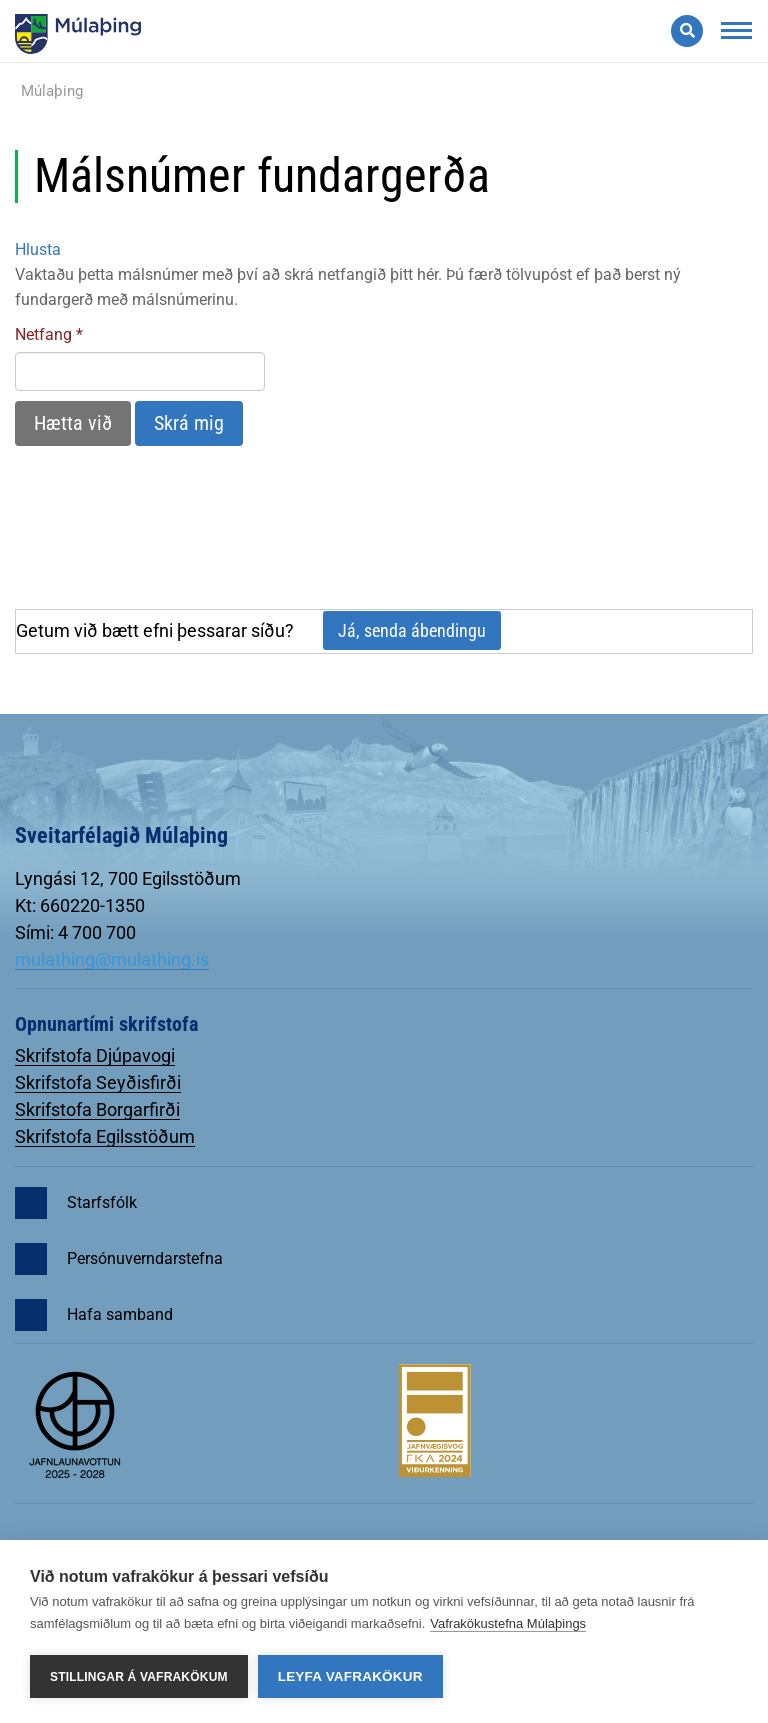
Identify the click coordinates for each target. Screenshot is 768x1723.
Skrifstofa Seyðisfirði (98, 1082)
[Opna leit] (687, 31)
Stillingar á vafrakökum (139, 1677)
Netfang (43, 334)
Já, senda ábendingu (412, 630)
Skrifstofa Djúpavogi (95, 1055)
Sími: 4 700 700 (75, 932)
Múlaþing (52, 91)
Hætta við (73, 423)
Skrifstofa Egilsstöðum (105, 1136)
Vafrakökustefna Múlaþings (508, 1623)
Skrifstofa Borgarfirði (97, 1109)
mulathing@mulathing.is (112, 959)
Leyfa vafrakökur (350, 1676)
